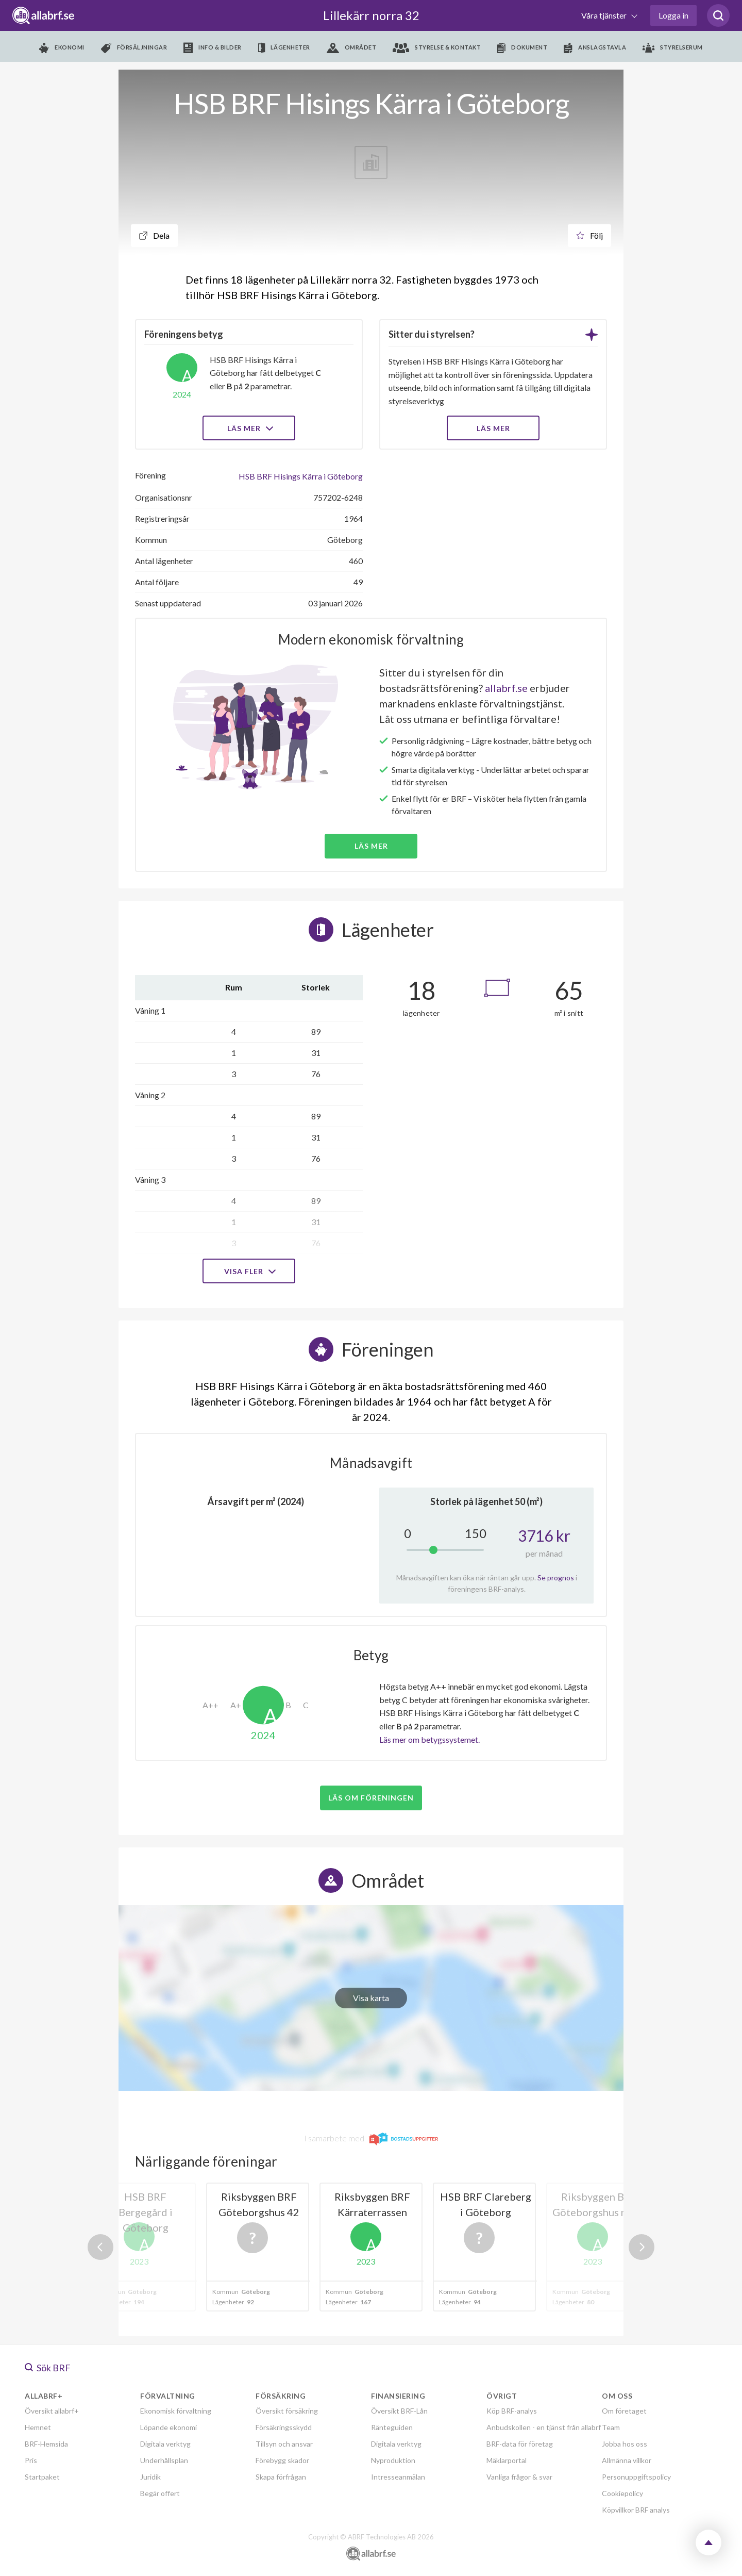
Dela (154, 235)
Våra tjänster (604, 15)
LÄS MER (493, 428)
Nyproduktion (393, 2460)
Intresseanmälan (398, 2476)
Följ (589, 235)
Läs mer (249, 428)
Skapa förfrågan (281, 2476)
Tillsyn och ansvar (284, 2443)
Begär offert (160, 2493)
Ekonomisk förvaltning (175, 2410)
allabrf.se (506, 688)
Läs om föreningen (371, 1797)
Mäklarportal (506, 2460)
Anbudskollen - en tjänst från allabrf (543, 2427)
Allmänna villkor (626, 2460)
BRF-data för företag (519, 2443)
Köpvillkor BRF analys (636, 2509)
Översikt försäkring (287, 2410)
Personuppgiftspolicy (636, 2476)
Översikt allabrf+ (52, 2410)
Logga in (673, 15)
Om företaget (624, 2410)
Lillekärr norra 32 (371, 15)
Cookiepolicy (622, 2493)
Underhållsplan (164, 2460)
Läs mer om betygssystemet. (429, 1739)
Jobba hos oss (624, 2443)
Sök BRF (48, 2367)
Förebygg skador (282, 2460)
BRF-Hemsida (46, 2443)
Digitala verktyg (165, 2443)
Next (641, 2247)
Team (611, 2427)
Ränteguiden (392, 2427)
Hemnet (38, 2427)
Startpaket (42, 2476)
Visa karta (371, 1998)
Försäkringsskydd (284, 2427)
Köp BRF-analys (511, 2410)
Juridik (150, 2476)
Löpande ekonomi (168, 2427)
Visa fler (249, 1271)
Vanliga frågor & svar (519, 2476)
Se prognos (555, 1577)
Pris (31, 2460)
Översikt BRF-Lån (399, 2410)
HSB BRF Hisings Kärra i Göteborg (301, 476)
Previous (100, 2247)
